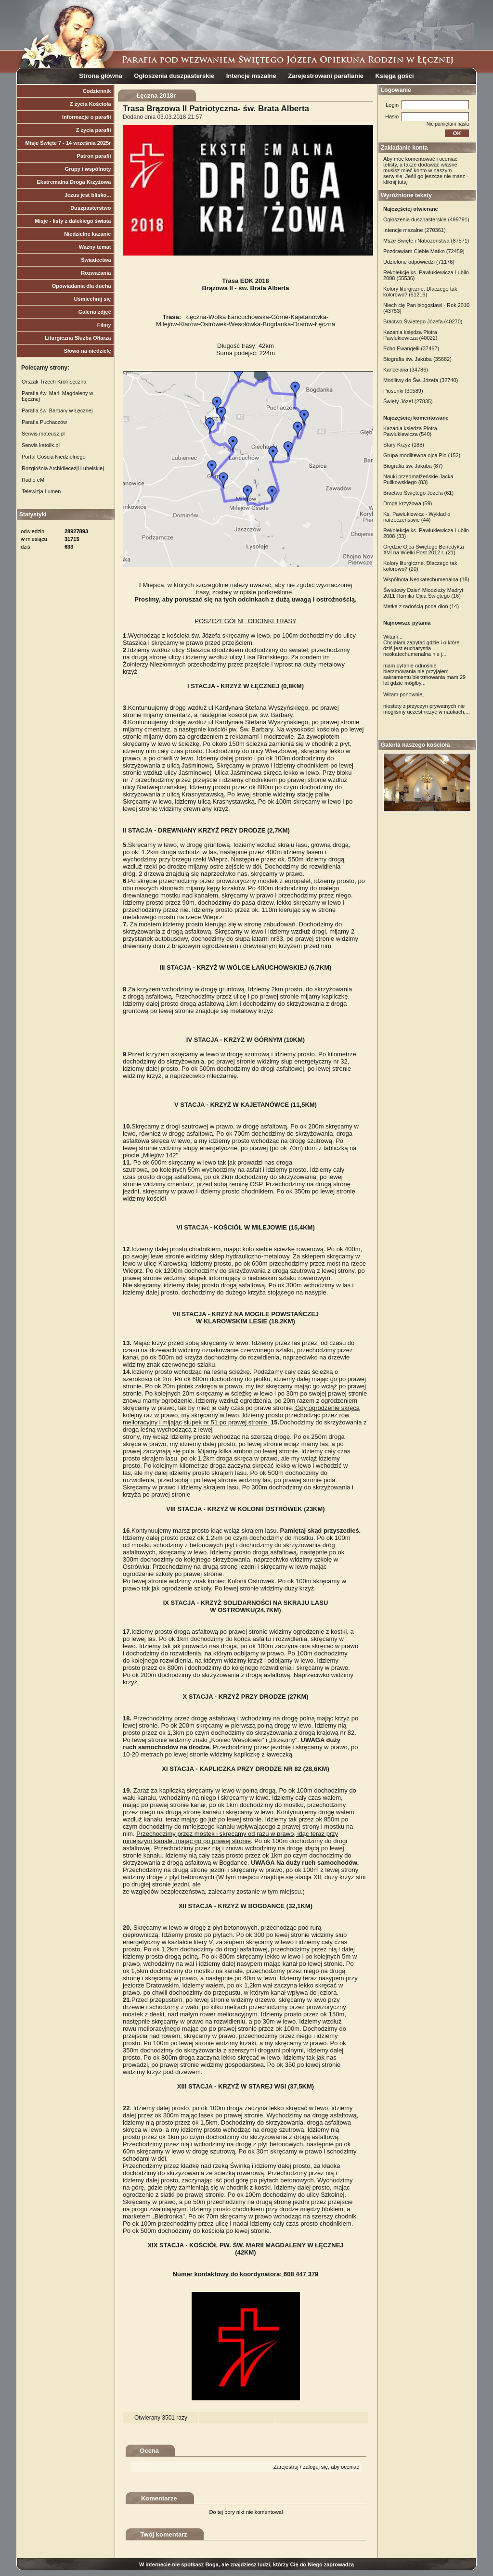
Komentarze (159, 2498)
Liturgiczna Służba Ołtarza (78, 338)
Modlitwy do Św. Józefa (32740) (420, 380)
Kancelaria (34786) (405, 369)
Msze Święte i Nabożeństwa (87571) (426, 241)
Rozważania (96, 273)
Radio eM (33, 480)
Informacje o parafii (86, 117)
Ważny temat (95, 247)
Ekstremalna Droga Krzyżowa (74, 182)
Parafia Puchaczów (44, 422)
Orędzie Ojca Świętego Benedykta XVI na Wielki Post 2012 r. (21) (423, 549)
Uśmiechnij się (92, 299)
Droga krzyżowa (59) (407, 503)
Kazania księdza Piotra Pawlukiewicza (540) (410, 431)
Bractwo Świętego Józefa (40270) (422, 321)
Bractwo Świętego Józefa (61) (418, 493)
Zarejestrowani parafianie (325, 75)
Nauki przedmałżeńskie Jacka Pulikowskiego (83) (418, 479)
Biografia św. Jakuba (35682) (417, 359)
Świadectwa (96, 260)
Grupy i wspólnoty (88, 169)
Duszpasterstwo (90, 208)
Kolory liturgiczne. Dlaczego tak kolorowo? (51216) (420, 291)
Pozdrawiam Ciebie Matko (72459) (424, 251)
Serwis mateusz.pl (43, 433)
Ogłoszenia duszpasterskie (174, 75)
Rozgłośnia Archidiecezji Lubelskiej (63, 468)
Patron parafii (94, 156)
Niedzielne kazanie (87, 234)
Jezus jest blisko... (88, 195)
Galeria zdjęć (94, 312)
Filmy (104, 325)
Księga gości (394, 75)
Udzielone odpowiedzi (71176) (418, 262)
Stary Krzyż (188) (403, 445)
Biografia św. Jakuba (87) (413, 466)
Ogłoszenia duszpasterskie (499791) (426, 219)
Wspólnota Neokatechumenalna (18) (426, 579)
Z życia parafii (93, 130)
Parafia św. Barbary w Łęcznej (57, 410)
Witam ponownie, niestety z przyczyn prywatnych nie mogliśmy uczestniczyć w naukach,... (426, 703)
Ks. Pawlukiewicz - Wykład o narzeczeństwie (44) (416, 517)
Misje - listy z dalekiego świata (73, 221)
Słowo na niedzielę (87, 351)
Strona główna (100, 75)
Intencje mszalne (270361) (414, 230)
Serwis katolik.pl (41, 445)
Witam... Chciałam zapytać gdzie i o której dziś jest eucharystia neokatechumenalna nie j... (422, 645)
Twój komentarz (164, 2534)
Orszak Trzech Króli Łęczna (54, 381)
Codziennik (97, 91)
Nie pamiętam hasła (448, 124)
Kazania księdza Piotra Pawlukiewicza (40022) (410, 335)
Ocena (149, 2450)
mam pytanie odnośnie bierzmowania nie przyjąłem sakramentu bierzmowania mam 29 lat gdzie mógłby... (424, 674)
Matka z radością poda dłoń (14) (421, 606)
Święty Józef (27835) (408, 401)
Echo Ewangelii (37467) (411, 348)
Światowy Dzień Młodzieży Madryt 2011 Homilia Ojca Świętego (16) (423, 593)
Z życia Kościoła (90, 104)
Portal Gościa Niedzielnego (54, 457)
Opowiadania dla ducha (81, 286)
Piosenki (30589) (403, 391)
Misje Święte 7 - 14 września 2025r (68, 143)
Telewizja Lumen (41, 491)
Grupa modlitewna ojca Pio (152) (421, 455)
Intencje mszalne (251, 75)
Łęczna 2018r (156, 95)
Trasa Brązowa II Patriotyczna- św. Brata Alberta (216, 108)
